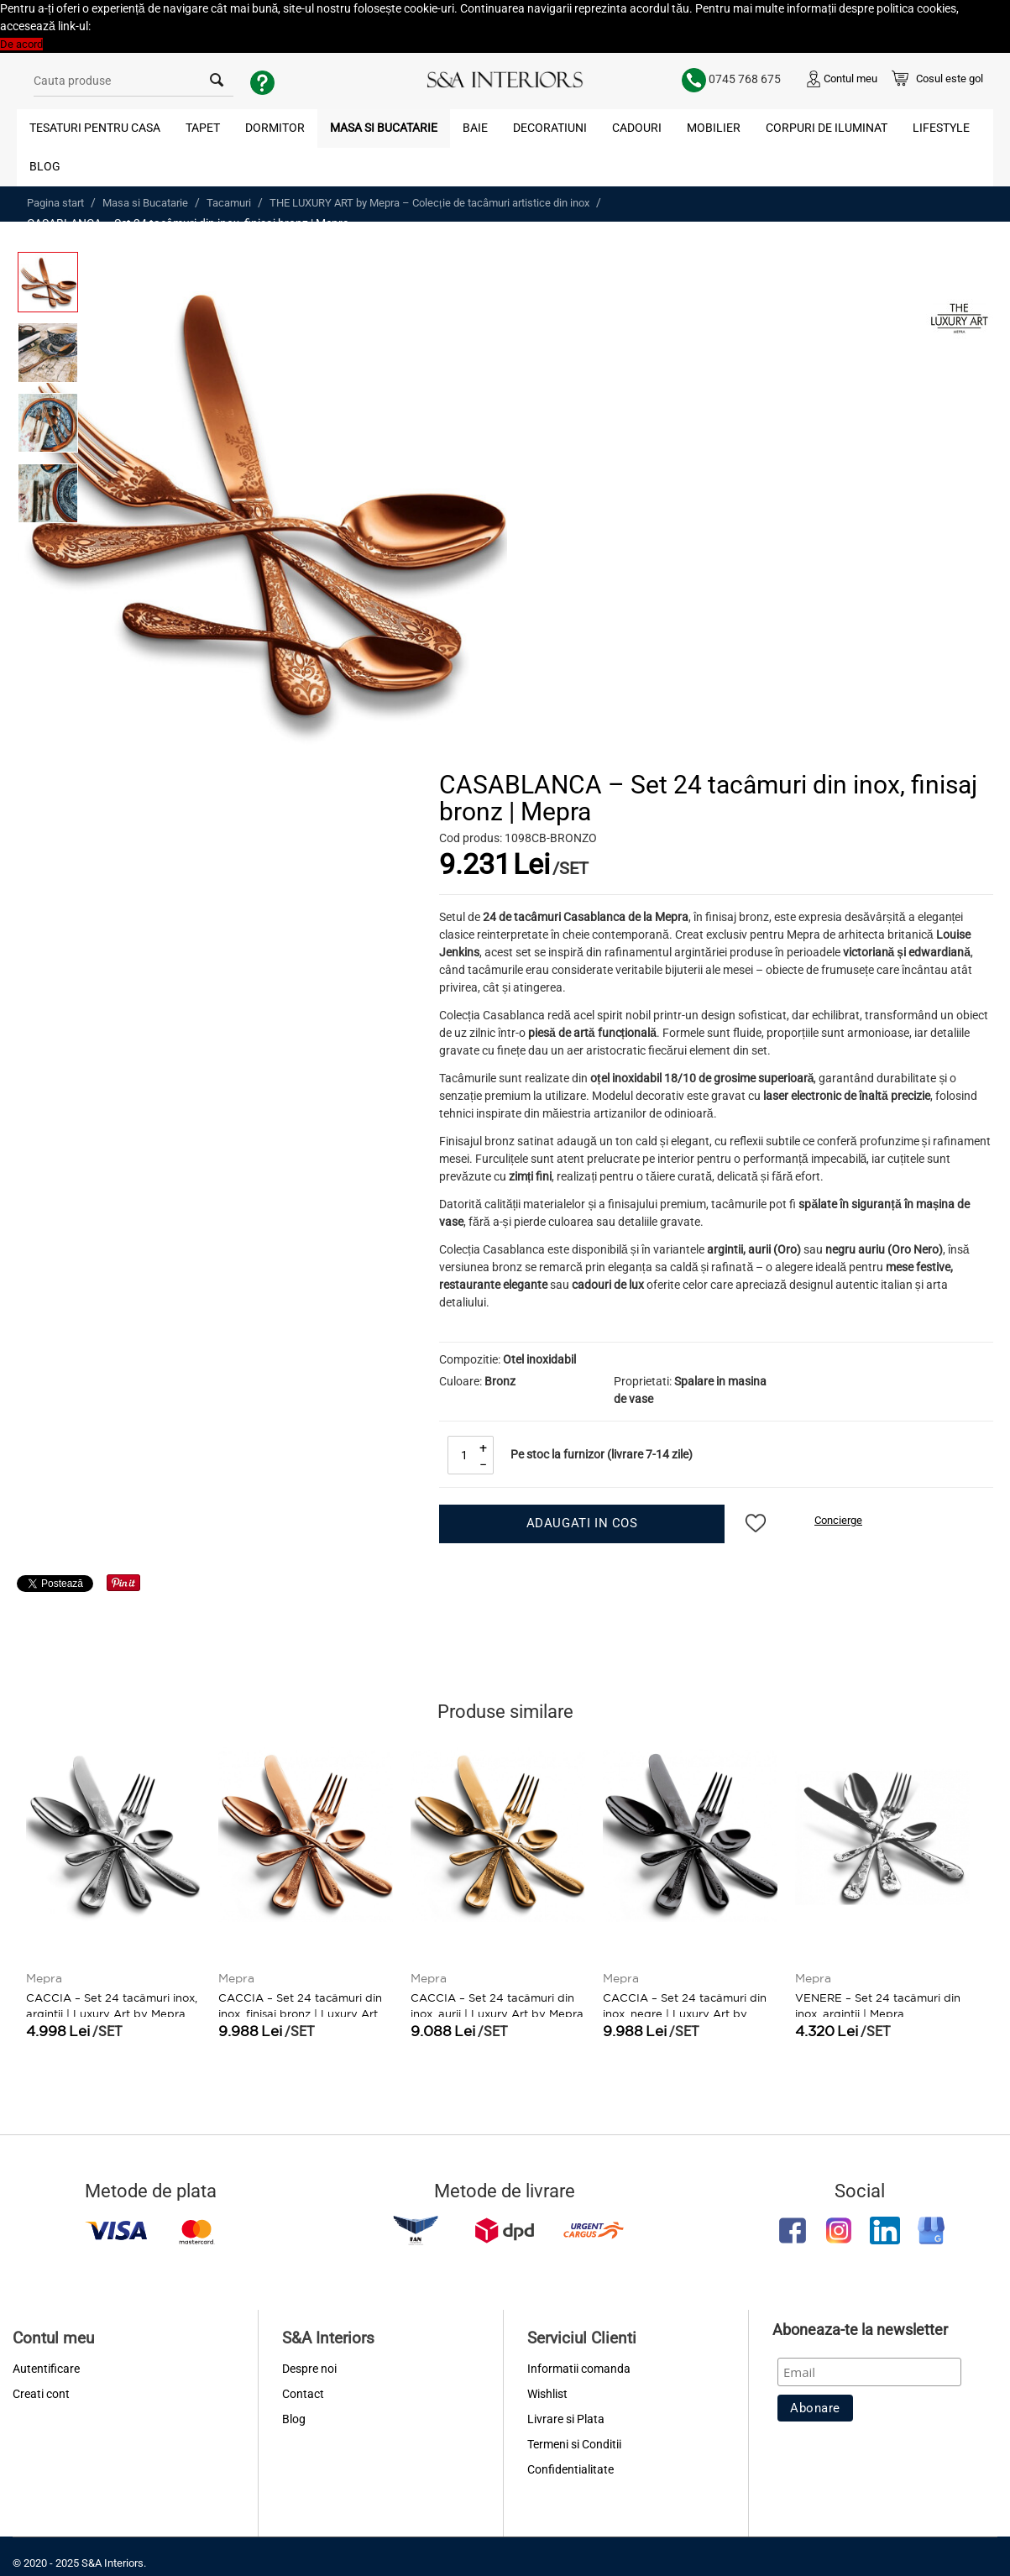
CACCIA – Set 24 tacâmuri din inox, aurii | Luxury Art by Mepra (497, 2003)
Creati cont (41, 2394)
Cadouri (637, 127)
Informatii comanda (579, 2368)
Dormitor (275, 127)
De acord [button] (21, 44)
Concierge (838, 1520)
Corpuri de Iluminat (826, 127)
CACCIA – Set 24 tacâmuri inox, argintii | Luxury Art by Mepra (111, 2003)
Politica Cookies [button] (131, 26)
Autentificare (46, 2368)
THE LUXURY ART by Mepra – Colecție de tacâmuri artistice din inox (429, 202)
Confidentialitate (570, 2469)
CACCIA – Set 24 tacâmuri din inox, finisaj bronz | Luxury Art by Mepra (300, 2011)
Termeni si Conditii (574, 2444)
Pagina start (55, 202)
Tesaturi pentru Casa (94, 127)
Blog (44, 166)
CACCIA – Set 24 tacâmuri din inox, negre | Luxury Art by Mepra (685, 2011)
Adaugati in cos (582, 1523)
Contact (303, 2394)
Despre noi (309, 2368)
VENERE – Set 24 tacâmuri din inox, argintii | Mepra (877, 2003)
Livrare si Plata (565, 2419)
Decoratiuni (550, 127)
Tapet (203, 127)
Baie (475, 127)
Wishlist (547, 2394)
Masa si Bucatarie (383, 127)
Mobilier (713, 127)
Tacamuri (229, 202)
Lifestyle (941, 127)
